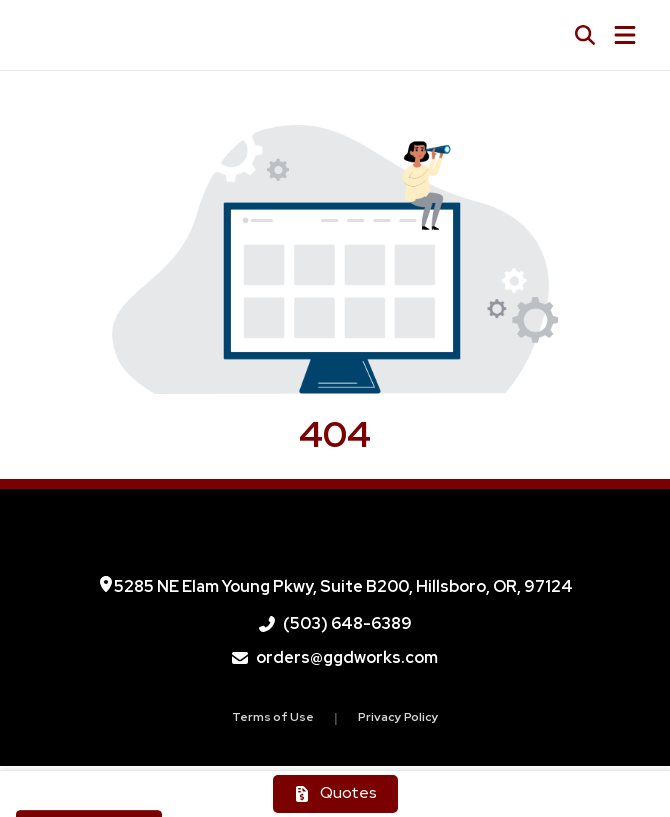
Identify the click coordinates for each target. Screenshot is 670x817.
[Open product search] (585, 35)
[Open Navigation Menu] (625, 35)
